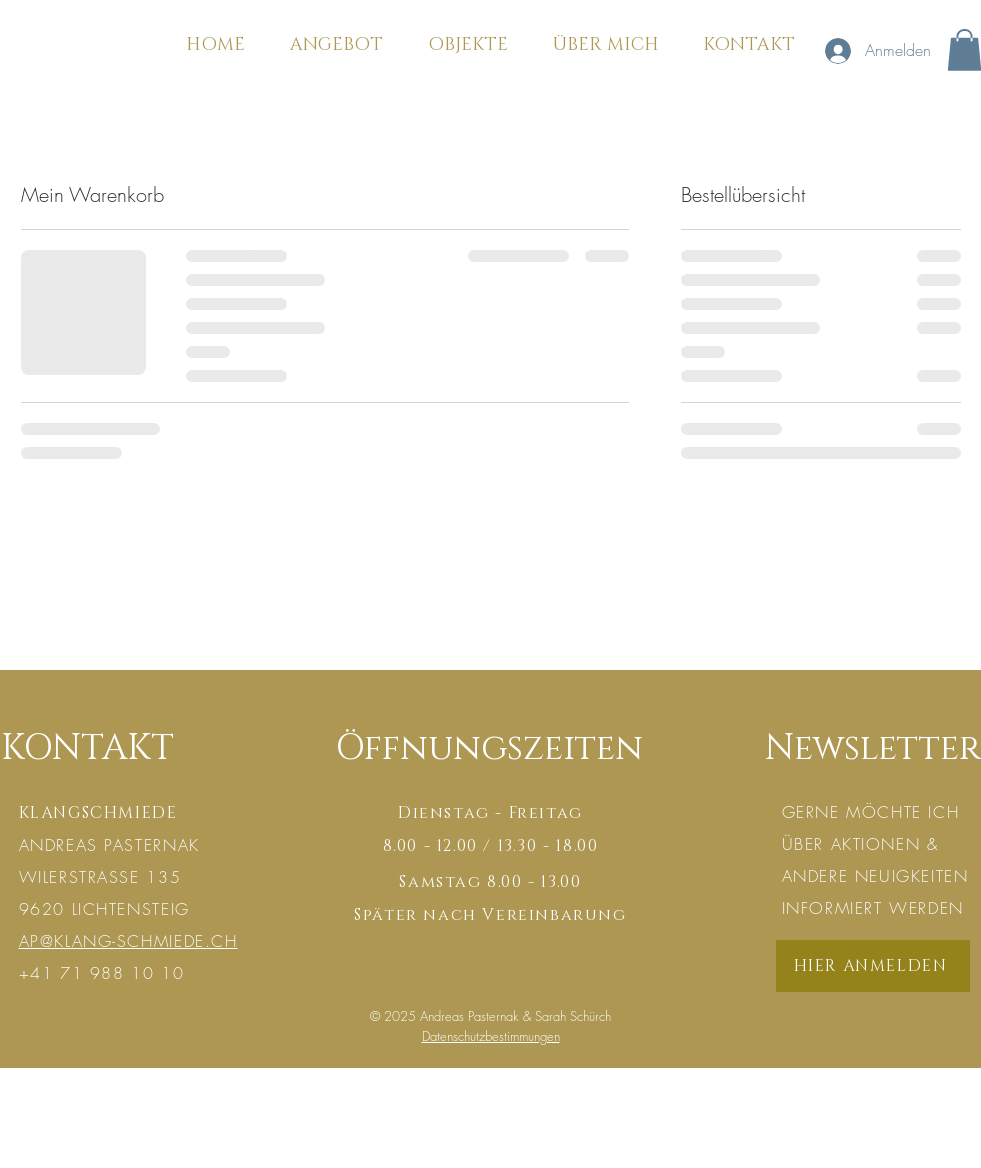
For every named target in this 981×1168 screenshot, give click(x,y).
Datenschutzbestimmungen (491, 1036)
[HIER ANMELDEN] (873, 966)
